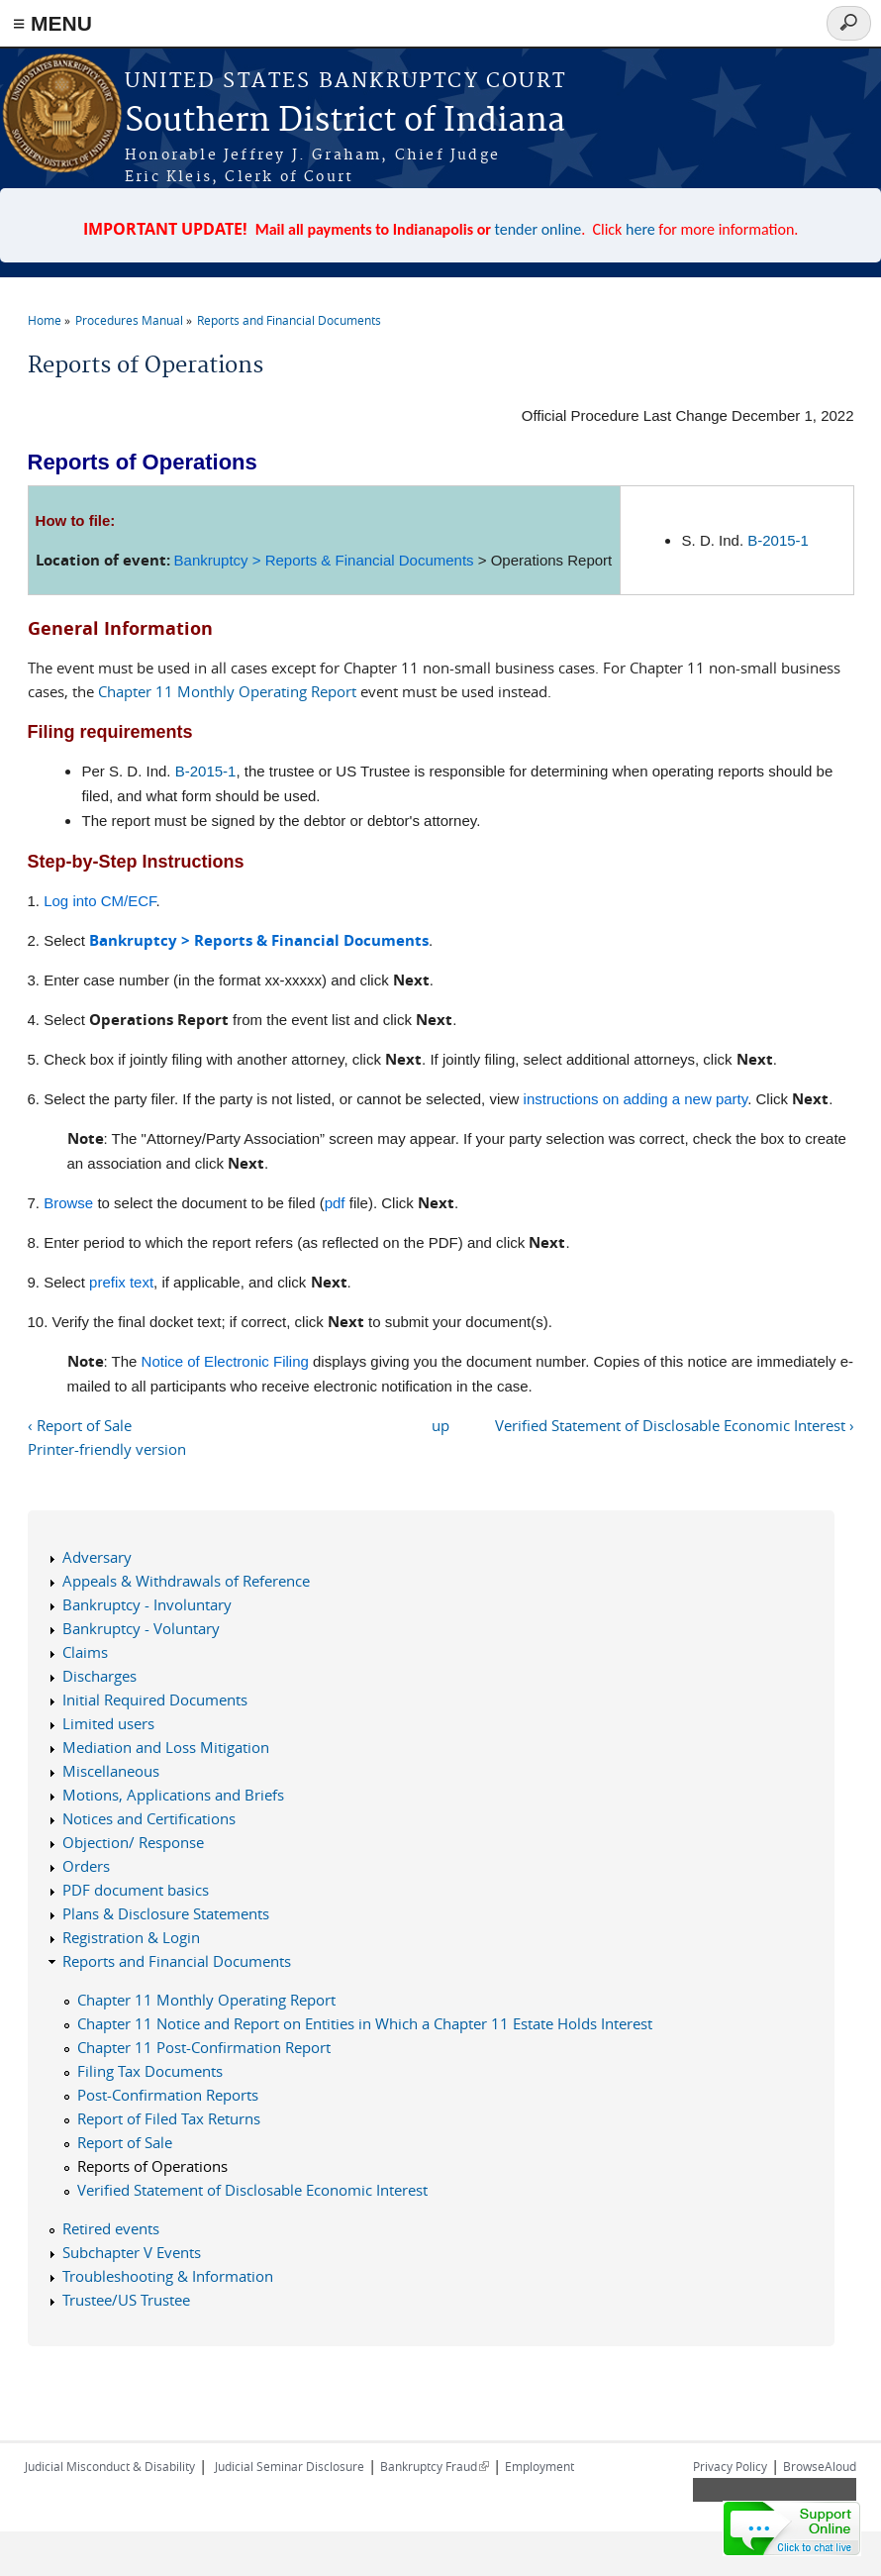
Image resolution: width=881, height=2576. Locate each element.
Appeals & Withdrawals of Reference (186, 1581)
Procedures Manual (129, 320)
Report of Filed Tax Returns (168, 2118)
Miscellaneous (110, 1771)
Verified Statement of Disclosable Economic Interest (252, 2190)
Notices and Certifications (149, 1818)
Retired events (110, 2228)
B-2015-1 (778, 540)
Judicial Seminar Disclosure (289, 2466)
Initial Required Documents (154, 1699)
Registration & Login (131, 1937)
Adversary (97, 1557)
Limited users (108, 1723)
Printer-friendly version (107, 1449)
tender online (538, 229)
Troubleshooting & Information (167, 2276)
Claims (85, 1652)
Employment (539, 2466)
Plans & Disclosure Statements (165, 1913)
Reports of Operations (152, 2166)
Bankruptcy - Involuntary (147, 1604)
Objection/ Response (133, 1842)
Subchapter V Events (131, 2252)
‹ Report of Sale (80, 1425)
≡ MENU (52, 23)
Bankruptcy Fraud (434, 2466)
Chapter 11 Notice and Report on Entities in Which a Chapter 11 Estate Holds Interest (364, 2023)
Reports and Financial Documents (289, 320)
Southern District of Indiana (345, 121)
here (640, 229)
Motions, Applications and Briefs (173, 1794)
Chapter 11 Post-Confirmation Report (204, 2047)
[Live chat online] (792, 2528)
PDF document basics (135, 1890)
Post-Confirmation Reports (167, 2095)
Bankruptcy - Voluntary (141, 1628)
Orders (86, 1866)
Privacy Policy (730, 2466)
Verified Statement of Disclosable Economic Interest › (674, 1425)
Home (44, 320)
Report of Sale (124, 2142)
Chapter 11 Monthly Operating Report (227, 691)
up (440, 1425)
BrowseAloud (819, 2466)
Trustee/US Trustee (126, 2300)
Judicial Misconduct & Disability (110, 2466)
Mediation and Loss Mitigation (165, 1747)
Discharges (99, 1676)
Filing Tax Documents (150, 2071)
